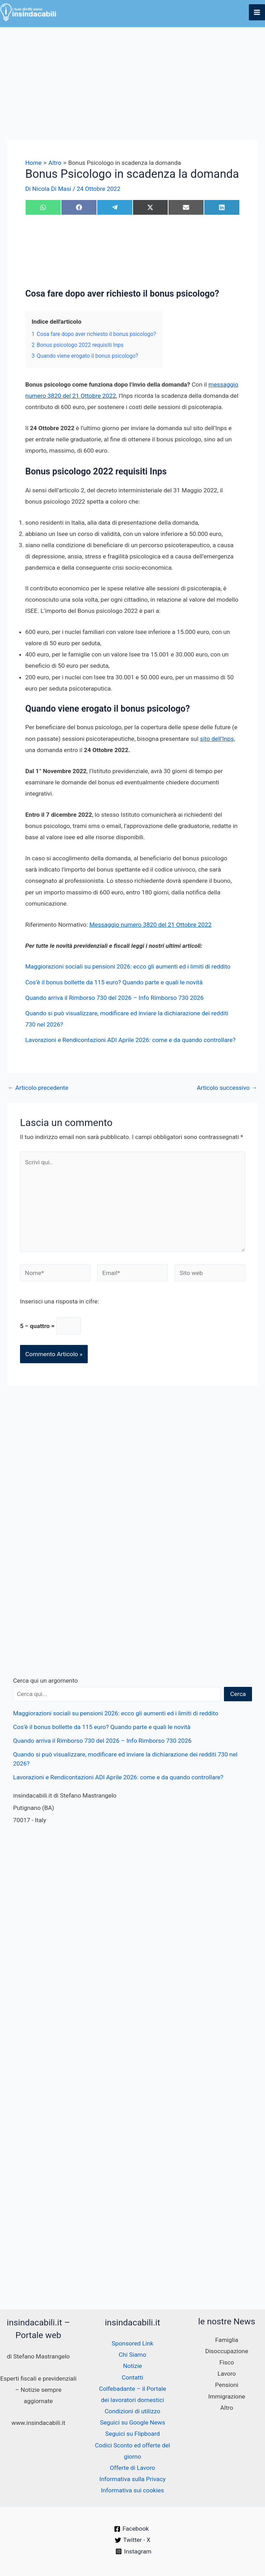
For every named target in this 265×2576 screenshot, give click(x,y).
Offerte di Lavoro (132, 2467)
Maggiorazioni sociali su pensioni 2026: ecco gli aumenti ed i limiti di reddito (128, 966)
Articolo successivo (227, 1088)
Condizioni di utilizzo (132, 2411)
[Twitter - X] (132, 2540)
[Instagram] (133, 2551)
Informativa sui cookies (132, 2490)
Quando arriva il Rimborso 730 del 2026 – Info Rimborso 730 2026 (114, 997)
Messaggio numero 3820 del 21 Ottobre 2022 (151, 924)
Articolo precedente (38, 1088)
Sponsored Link (132, 2343)
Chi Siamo (132, 2354)
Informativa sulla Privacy (132, 2479)
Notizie (132, 2365)
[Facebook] (131, 2529)
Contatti (132, 2377)
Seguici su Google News (132, 2422)
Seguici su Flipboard (132, 2433)
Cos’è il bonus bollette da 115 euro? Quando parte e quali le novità (114, 982)
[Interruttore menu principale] (257, 12)
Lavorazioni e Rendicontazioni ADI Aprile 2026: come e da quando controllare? (130, 1039)
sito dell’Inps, (217, 738)
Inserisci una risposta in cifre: (59, 1301)
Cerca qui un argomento (45, 1680)
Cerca (238, 1693)
